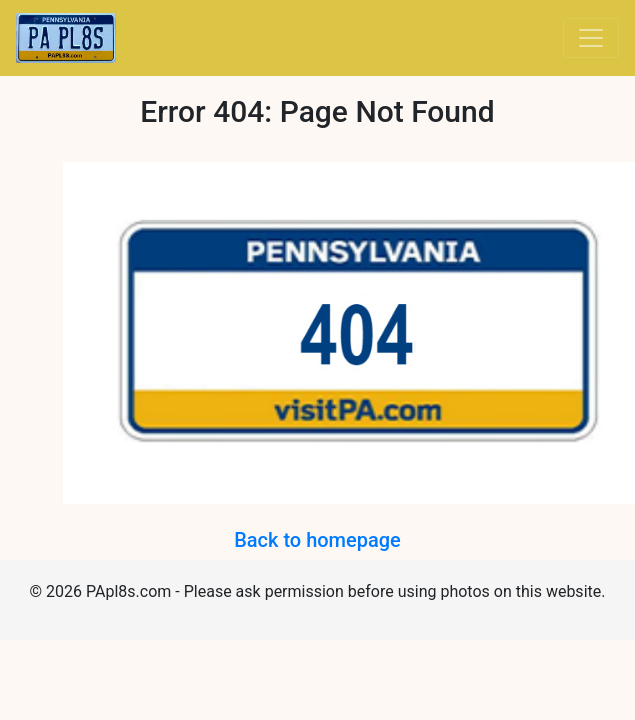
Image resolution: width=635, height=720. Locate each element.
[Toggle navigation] (591, 38)
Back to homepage (317, 540)
